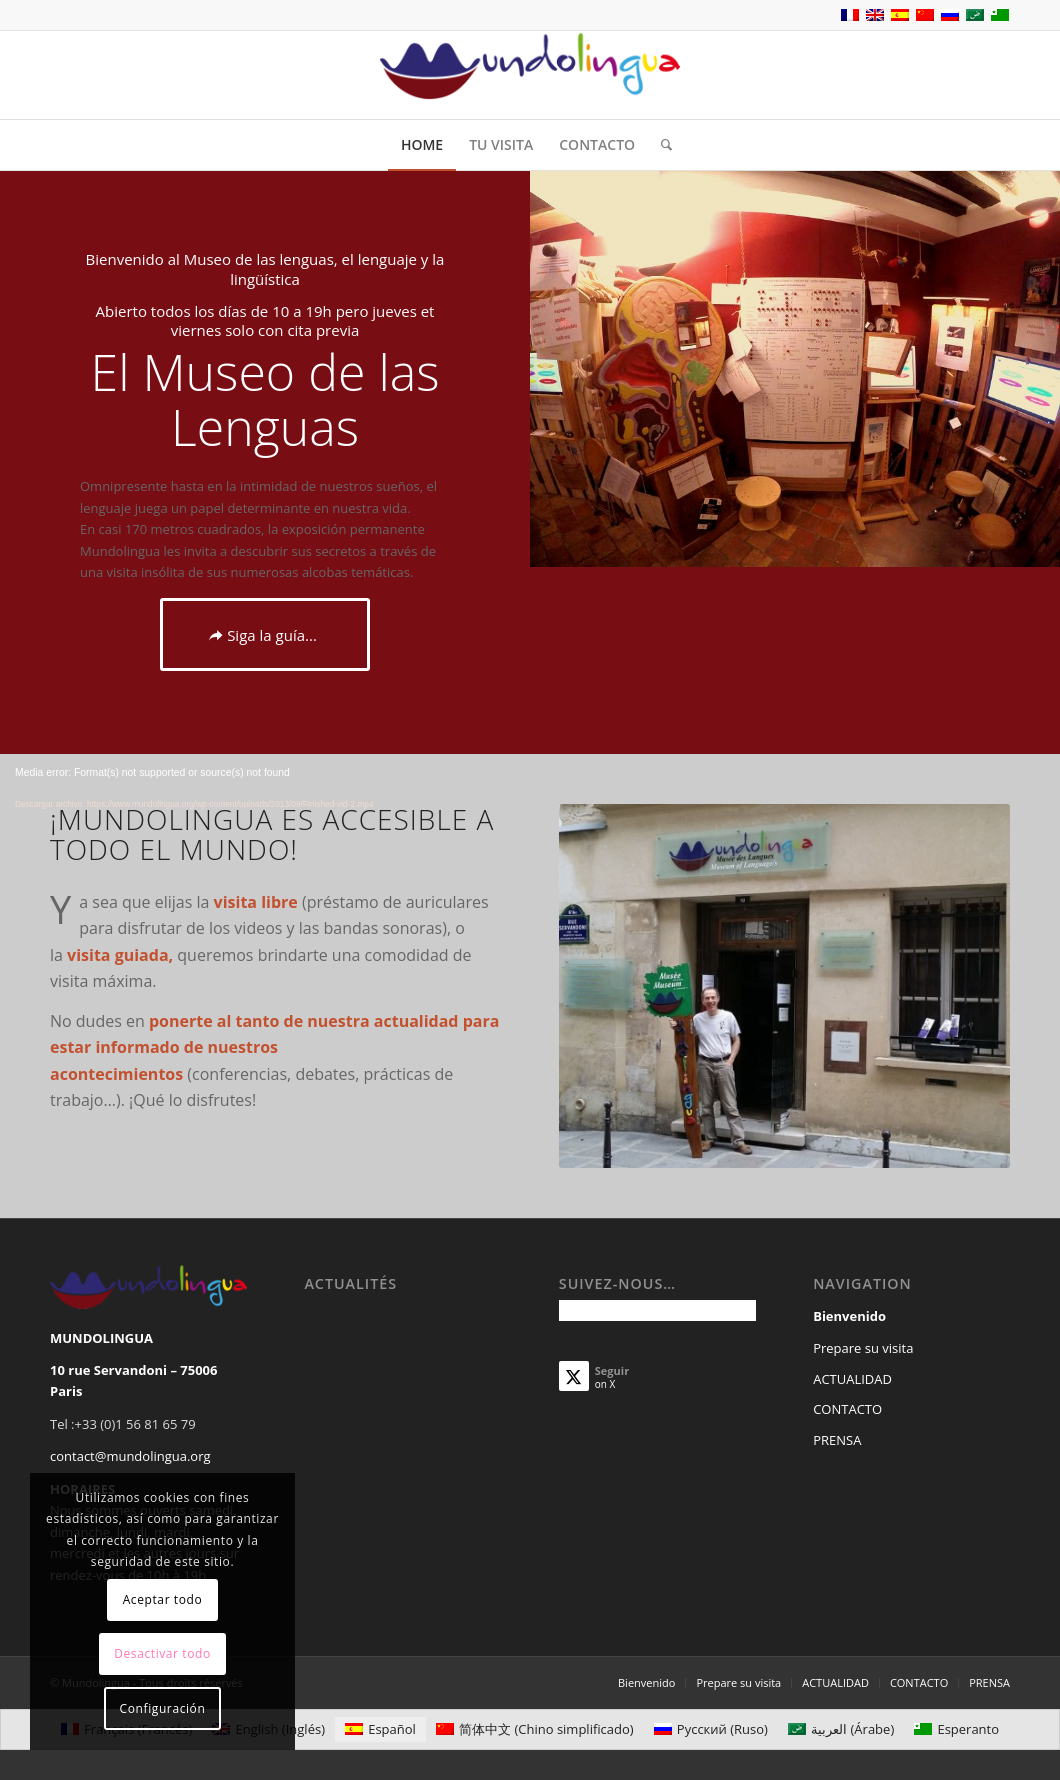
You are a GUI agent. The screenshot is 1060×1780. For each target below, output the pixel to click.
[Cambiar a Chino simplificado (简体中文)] (535, 1729)
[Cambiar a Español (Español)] (380, 1729)
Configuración (163, 1708)
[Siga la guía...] (265, 634)
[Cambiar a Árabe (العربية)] (841, 1729)
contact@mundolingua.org (130, 1456)
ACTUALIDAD (852, 1379)
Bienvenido (849, 1316)
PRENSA (837, 1440)
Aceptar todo (163, 1599)
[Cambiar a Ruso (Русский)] (711, 1729)
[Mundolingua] (530, 75)
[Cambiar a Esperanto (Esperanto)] (956, 1729)
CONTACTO (847, 1409)
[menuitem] (422, 145)
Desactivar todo (162, 1653)
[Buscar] (660, 145)
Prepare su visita (863, 1348)
